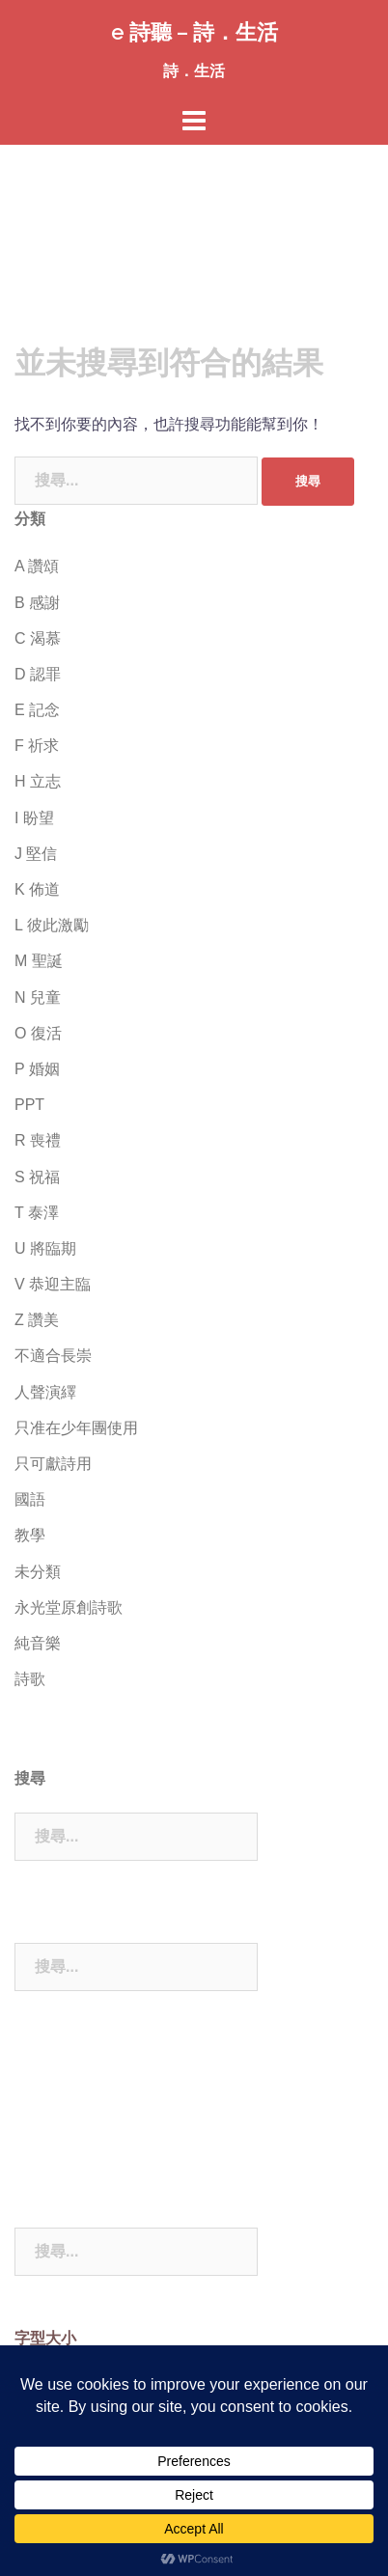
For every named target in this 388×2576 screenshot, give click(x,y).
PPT (29, 1104)
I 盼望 (34, 818)
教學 (29, 1535)
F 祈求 (36, 745)
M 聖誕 (38, 961)
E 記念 (37, 710)
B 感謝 (37, 603)
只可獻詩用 (53, 1463)
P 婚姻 (37, 1069)
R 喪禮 (37, 1140)
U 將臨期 (45, 1248)
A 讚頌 (36, 566)
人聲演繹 (45, 1392)
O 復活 (38, 1033)
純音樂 (37, 1643)
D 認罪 (37, 674)
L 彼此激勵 (51, 925)
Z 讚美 (36, 1320)
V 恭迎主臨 (52, 1284)
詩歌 (29, 1679)
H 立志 (37, 781)
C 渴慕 (37, 638)
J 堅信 (35, 853)
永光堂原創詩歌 (68, 1607)
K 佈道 (37, 889)
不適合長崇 (53, 1355)
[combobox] (136, 481)
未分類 (37, 1572)
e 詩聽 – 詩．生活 (194, 31)
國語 (29, 1499)
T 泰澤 (36, 1213)
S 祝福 (37, 1177)
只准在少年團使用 (76, 1428)
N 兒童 (37, 997)
